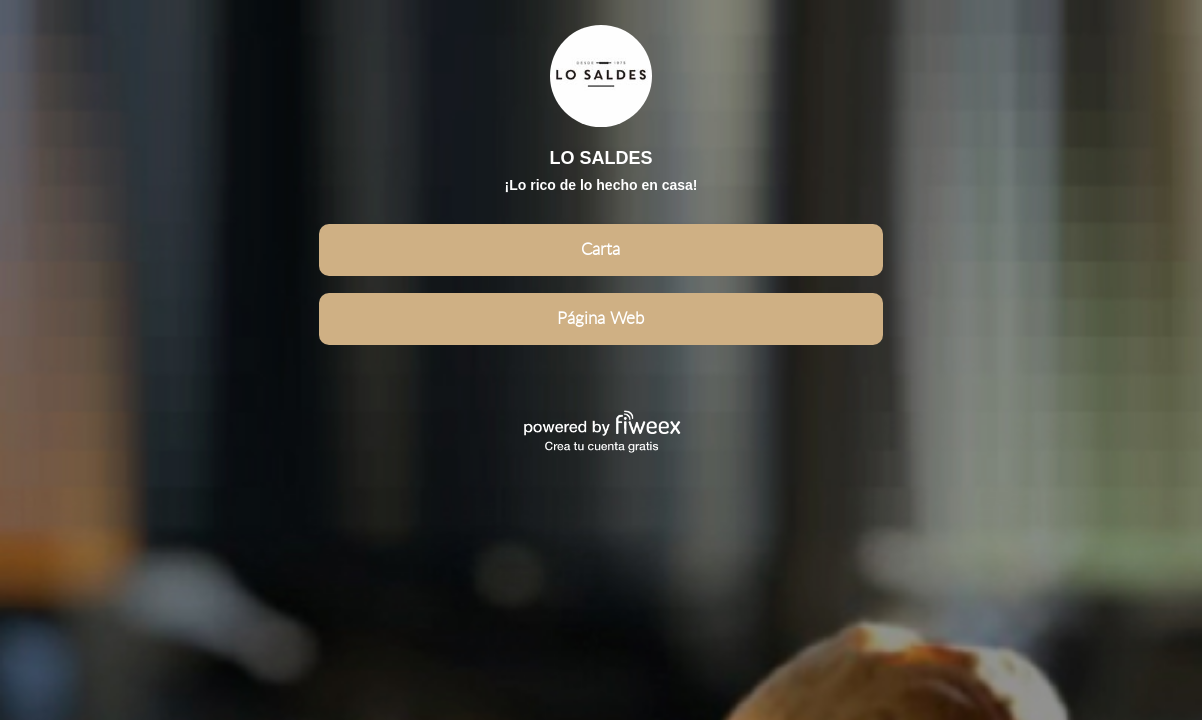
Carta (600, 249)
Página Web (600, 318)
